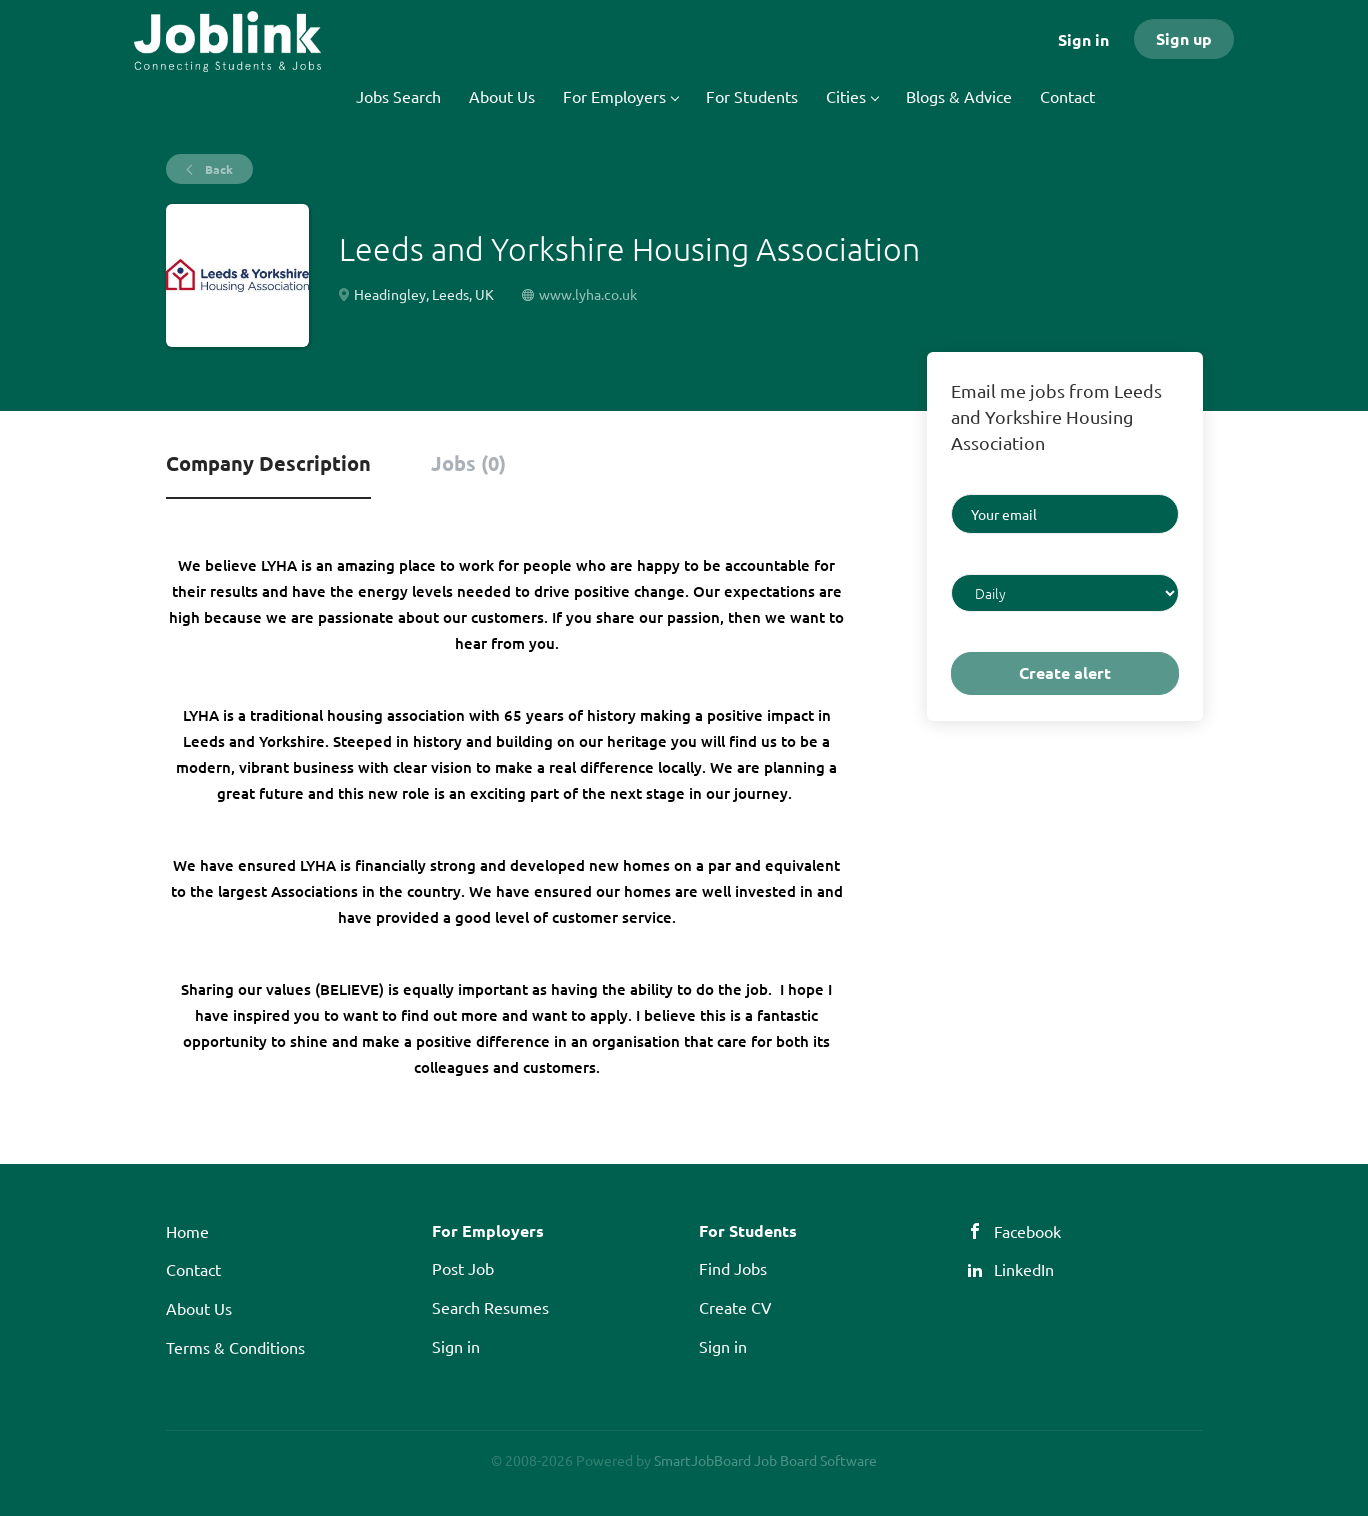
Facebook (1027, 1231)
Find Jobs (733, 1268)
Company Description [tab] (268, 463)
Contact (193, 1269)
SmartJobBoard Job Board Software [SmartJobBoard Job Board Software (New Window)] (765, 1460)
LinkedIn (1024, 1269)
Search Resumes (490, 1307)
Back (217, 169)
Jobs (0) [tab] (468, 463)
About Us (199, 1308)
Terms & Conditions (235, 1347)
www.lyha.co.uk (588, 294)
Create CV (735, 1307)
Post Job (463, 1268)
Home (187, 1231)
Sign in (1083, 39)
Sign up (1184, 38)
